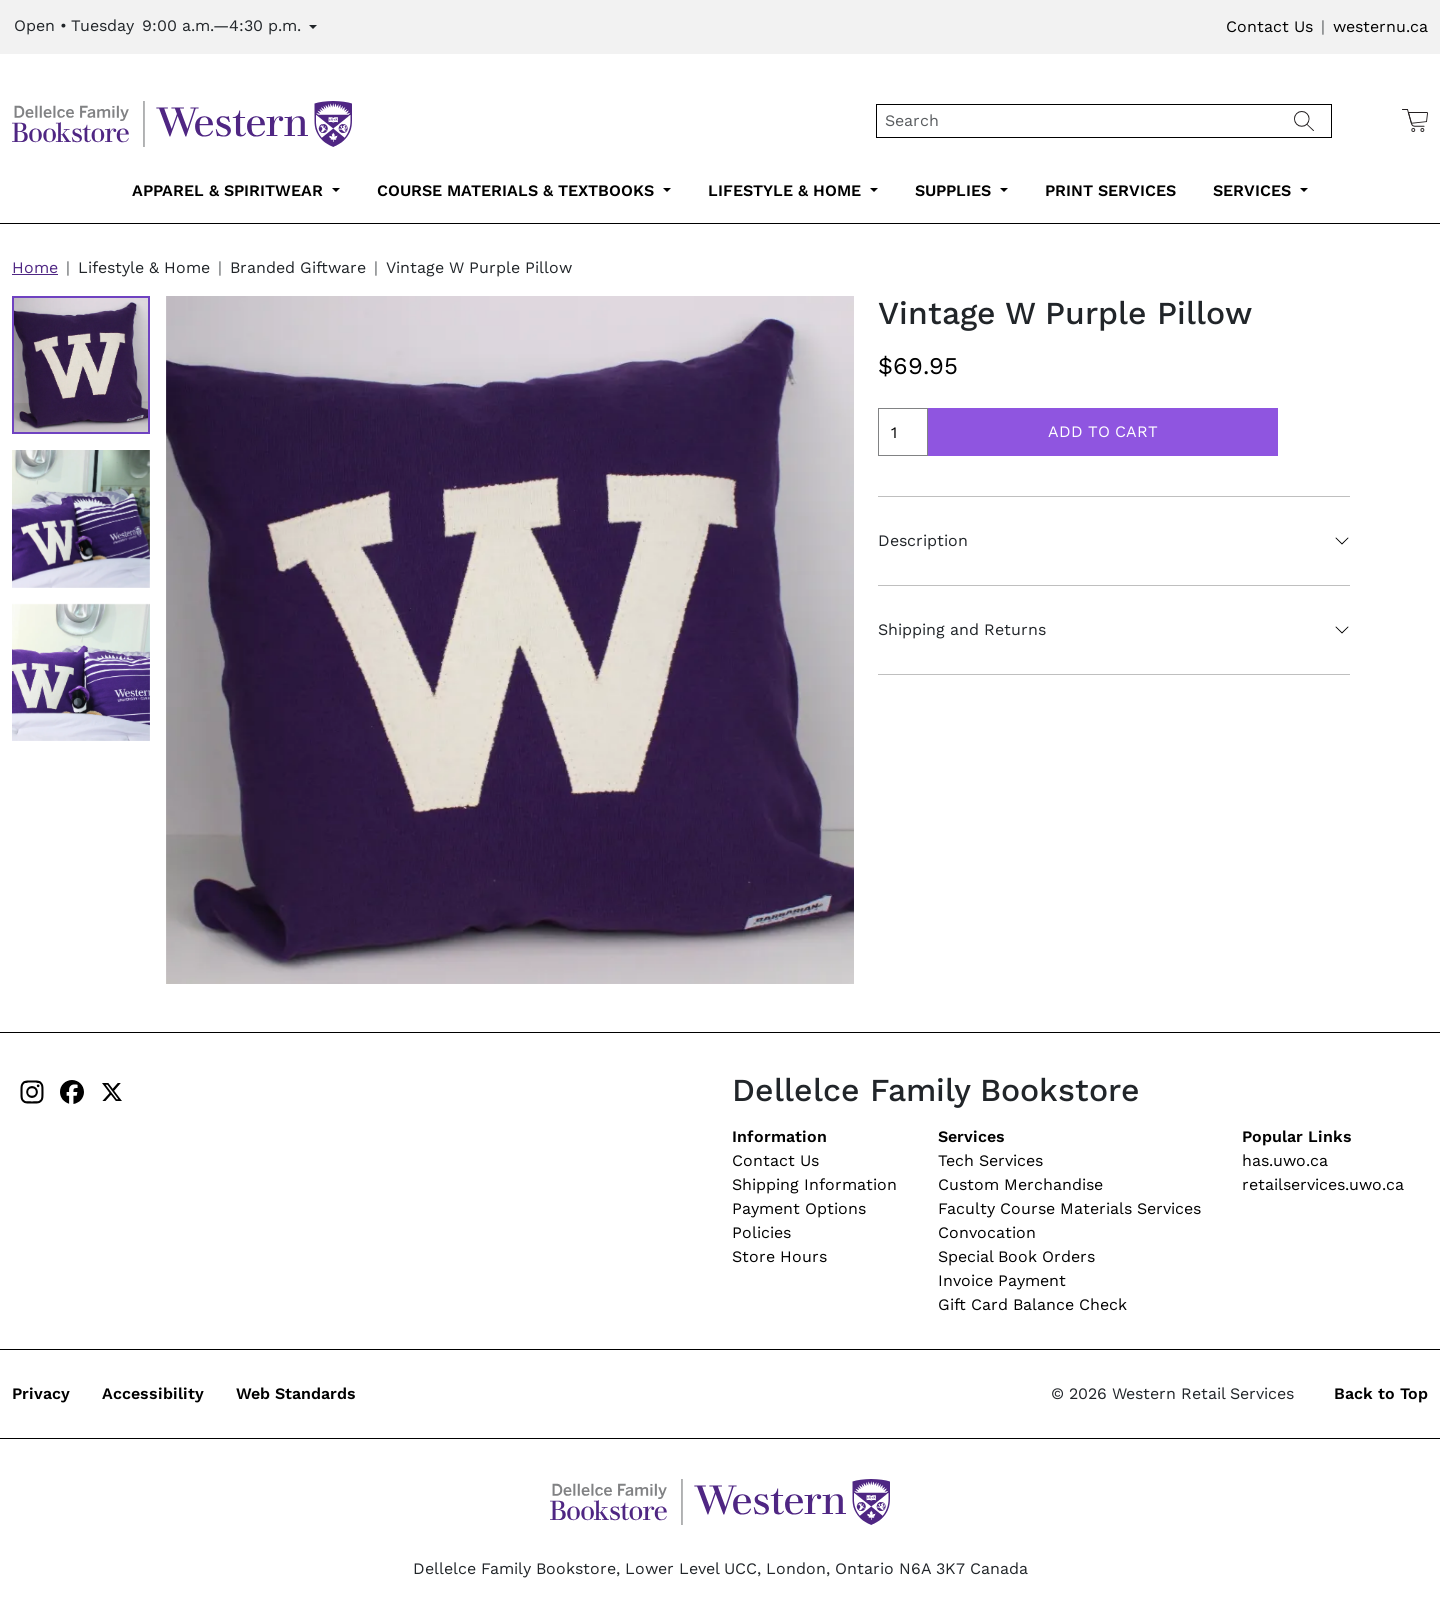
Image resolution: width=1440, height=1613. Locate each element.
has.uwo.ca (1285, 1160)
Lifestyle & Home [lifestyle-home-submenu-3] (787, 190)
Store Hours (779, 1256)
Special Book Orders (1016, 1256)
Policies (761, 1232)
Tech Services (990, 1160)
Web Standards (296, 1393)
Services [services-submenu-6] (1254, 190)
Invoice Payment (1002, 1280)
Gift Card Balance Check (1032, 1304)
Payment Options (799, 1208)
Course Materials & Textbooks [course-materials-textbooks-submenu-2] (518, 190)
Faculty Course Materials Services (1069, 1208)
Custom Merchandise (1020, 1184)
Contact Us (1269, 26)
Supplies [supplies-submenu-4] (955, 190)
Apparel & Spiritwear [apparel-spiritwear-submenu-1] (230, 190)
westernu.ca (1380, 26)
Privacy (41, 1393)
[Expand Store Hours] (165, 27)
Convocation (987, 1232)
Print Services (1110, 190)
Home (35, 267)
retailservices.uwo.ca (1323, 1184)
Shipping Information (814, 1184)
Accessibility (153, 1393)
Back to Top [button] (1381, 1393)
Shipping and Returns (962, 629)
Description (923, 540)
